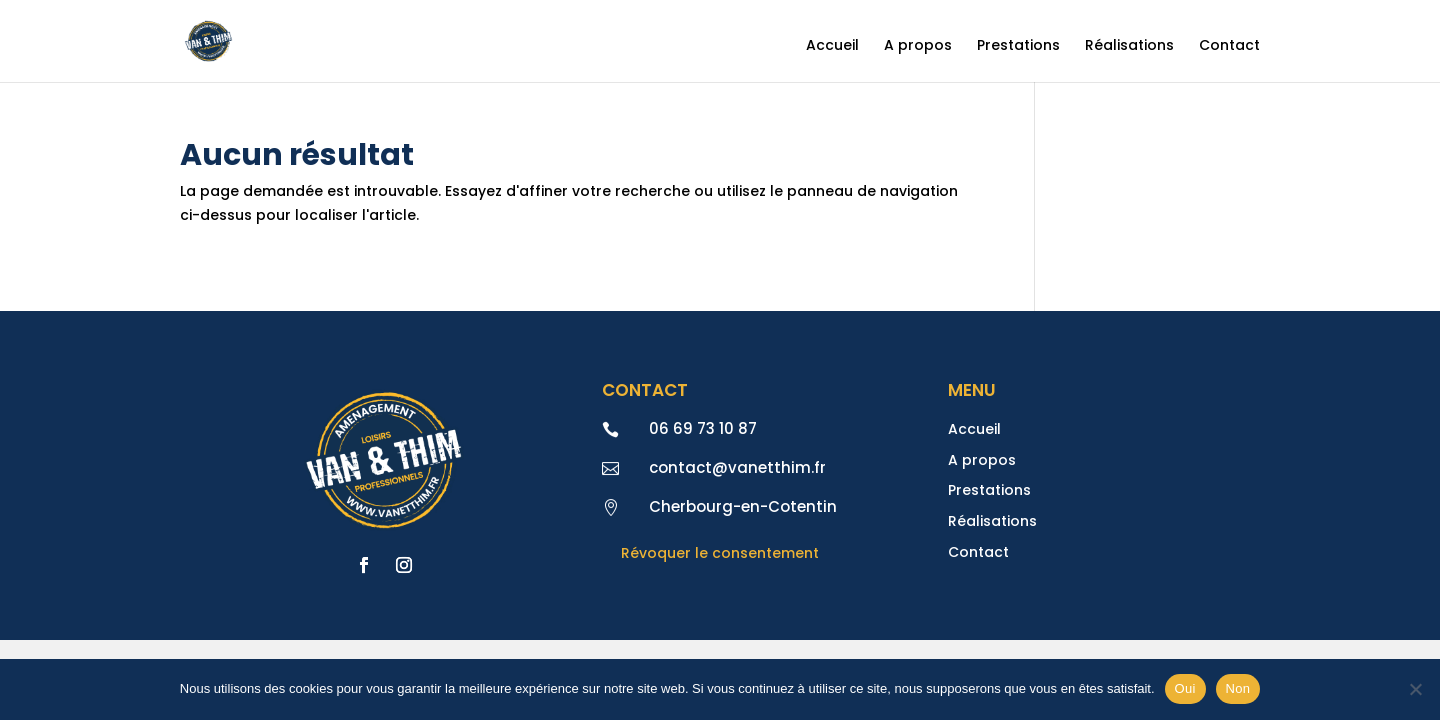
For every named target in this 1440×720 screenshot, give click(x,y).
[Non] (1415, 689)
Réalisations (1129, 46)
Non (1238, 688)
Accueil (832, 46)
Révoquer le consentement (720, 553)
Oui (1185, 688)
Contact (1229, 46)
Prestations (1018, 46)
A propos (918, 46)
